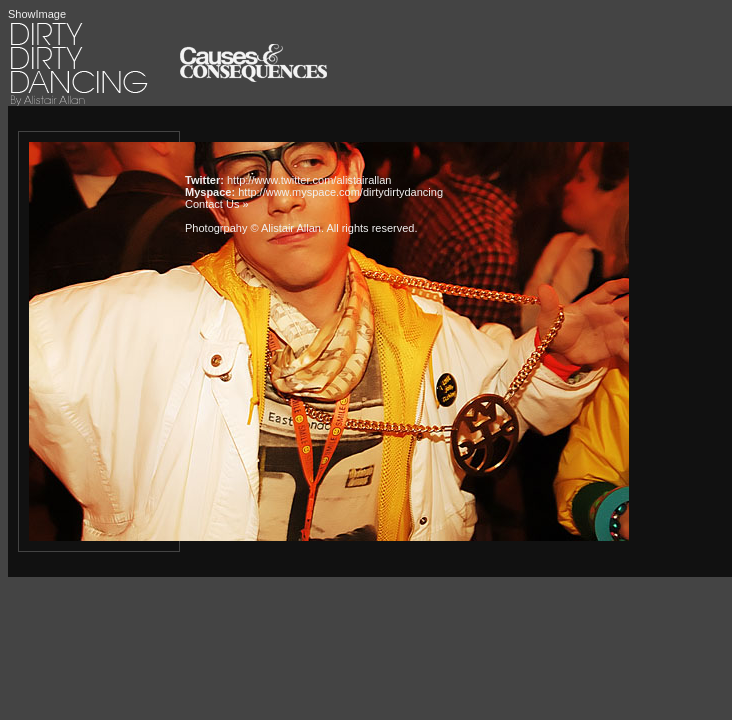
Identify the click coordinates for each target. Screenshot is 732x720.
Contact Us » (217, 204)
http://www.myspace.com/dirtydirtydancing (340, 192)
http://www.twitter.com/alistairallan (309, 180)
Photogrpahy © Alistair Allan (253, 228)
